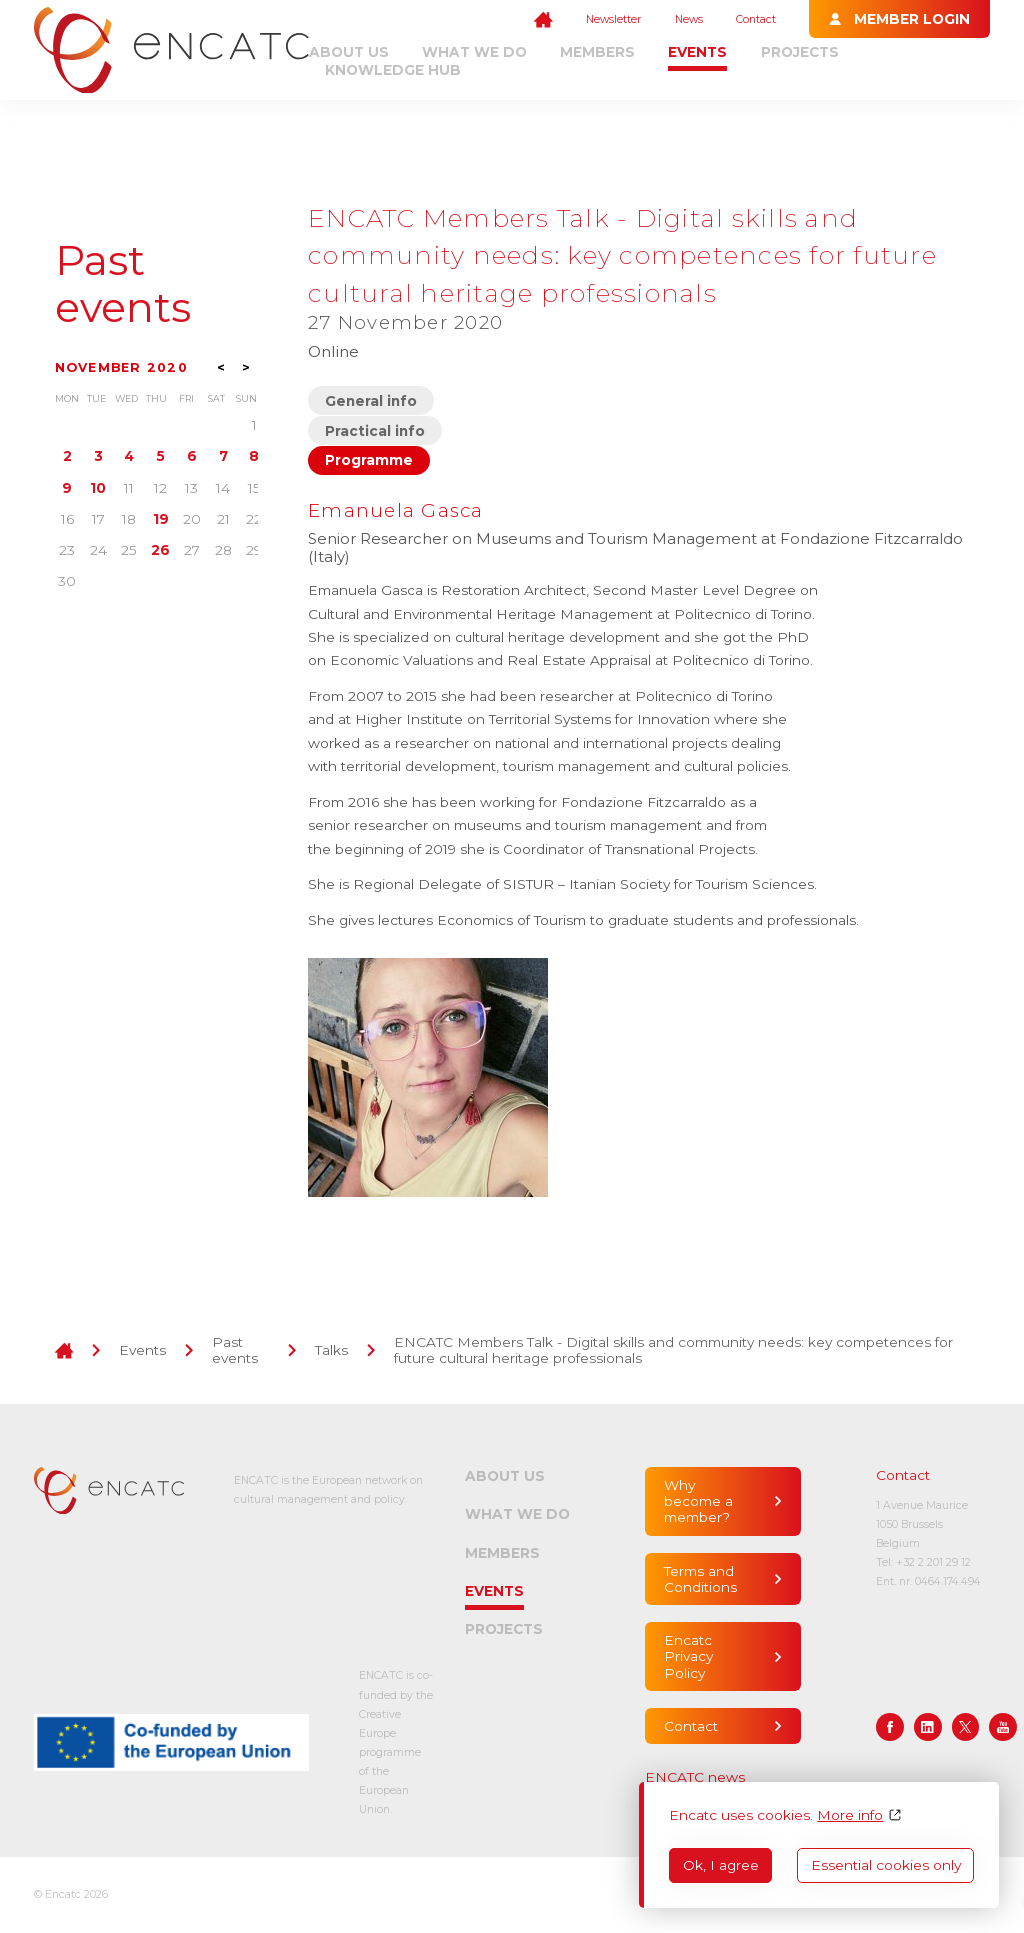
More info (850, 1815)
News (689, 19)
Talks (331, 1350)
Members (597, 52)
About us (349, 52)
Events (697, 52)
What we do (474, 52)
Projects (800, 52)
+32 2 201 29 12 (933, 1562)
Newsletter (613, 19)
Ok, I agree (721, 1865)
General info (371, 401)
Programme (369, 460)
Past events (123, 284)
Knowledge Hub (393, 70)
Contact (756, 19)
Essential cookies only (886, 1865)
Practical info (375, 431)
